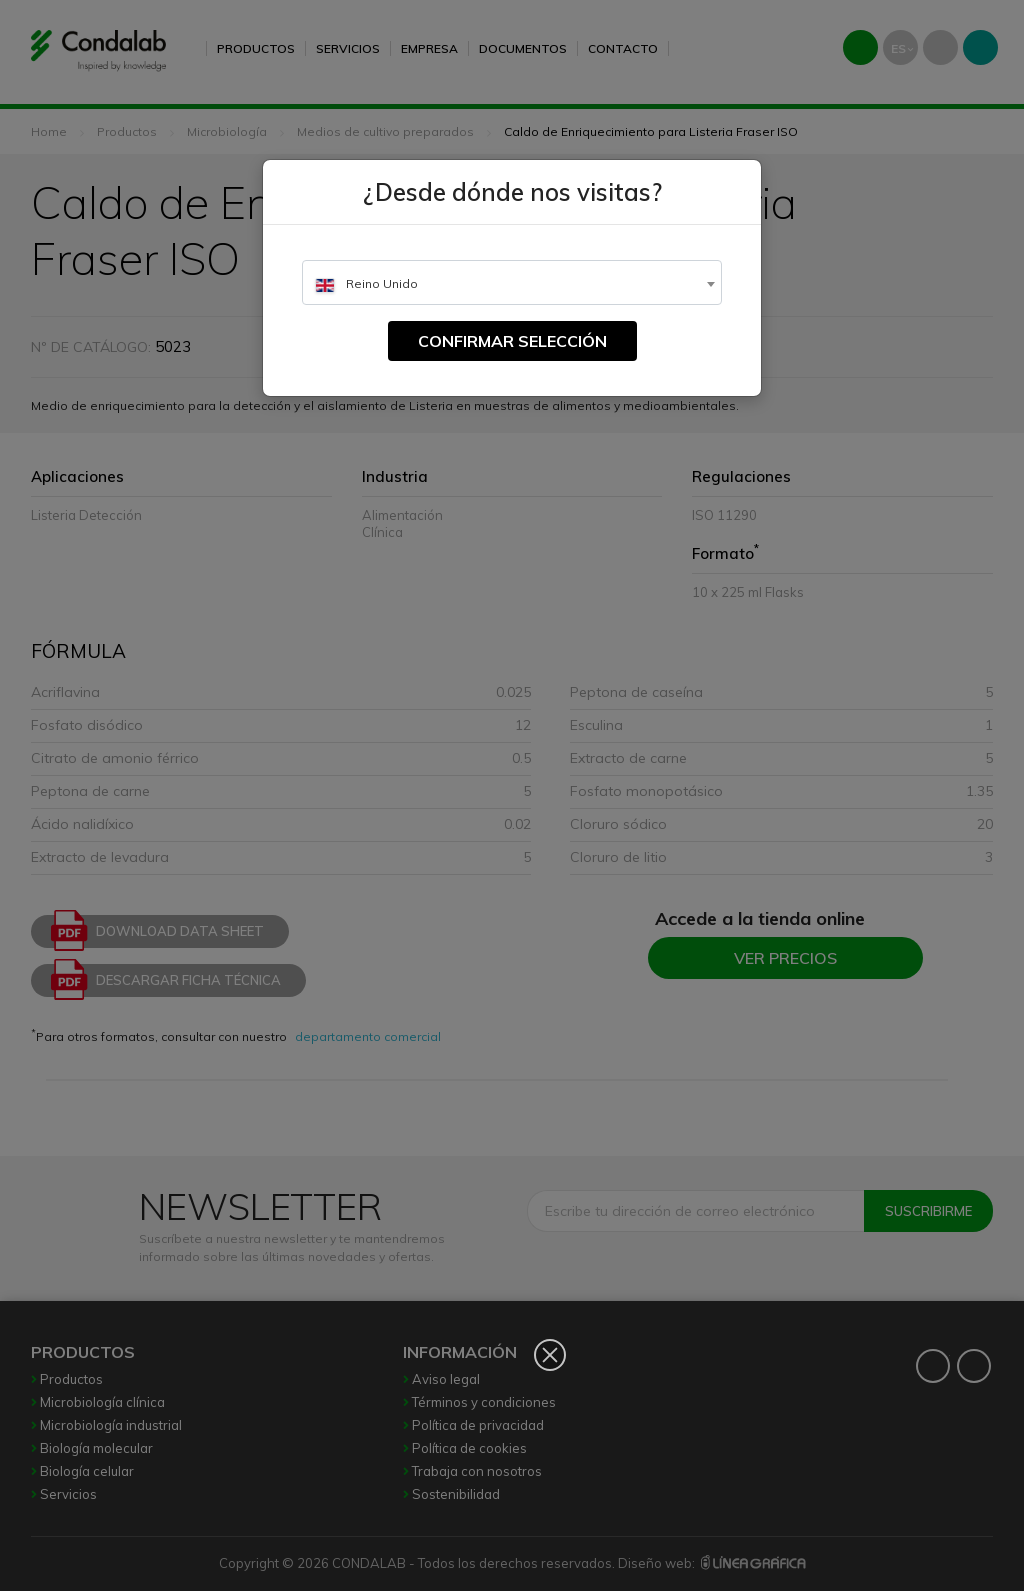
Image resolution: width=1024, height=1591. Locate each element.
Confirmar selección (512, 341)
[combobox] (512, 282)
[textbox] (512, 283)
